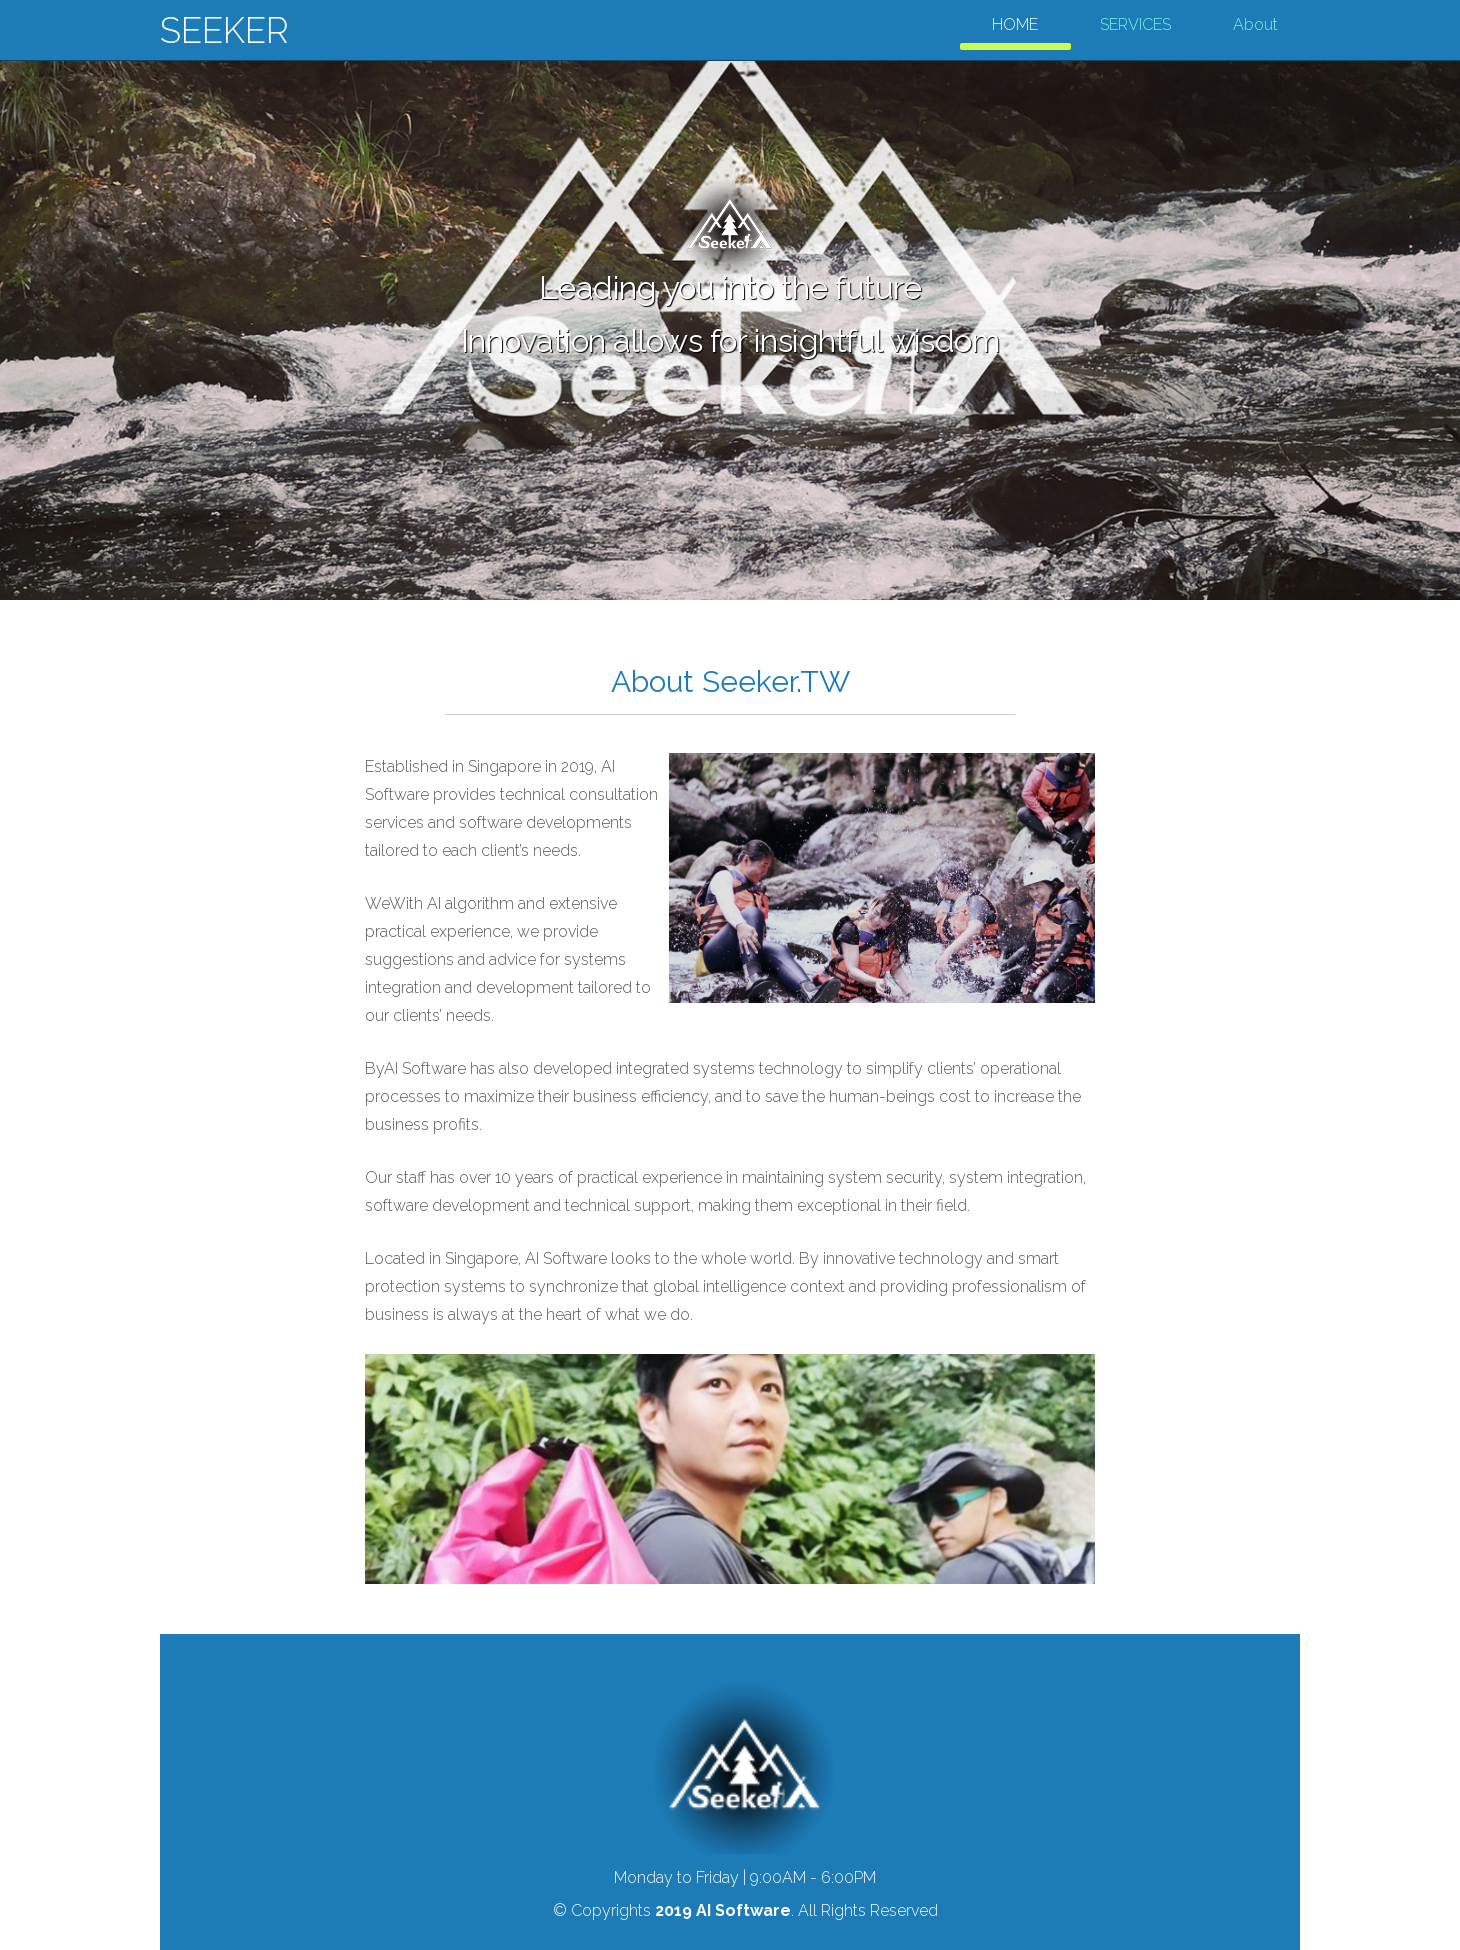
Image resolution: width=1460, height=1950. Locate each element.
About (1255, 24)
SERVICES (1135, 24)
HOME (1015, 24)
